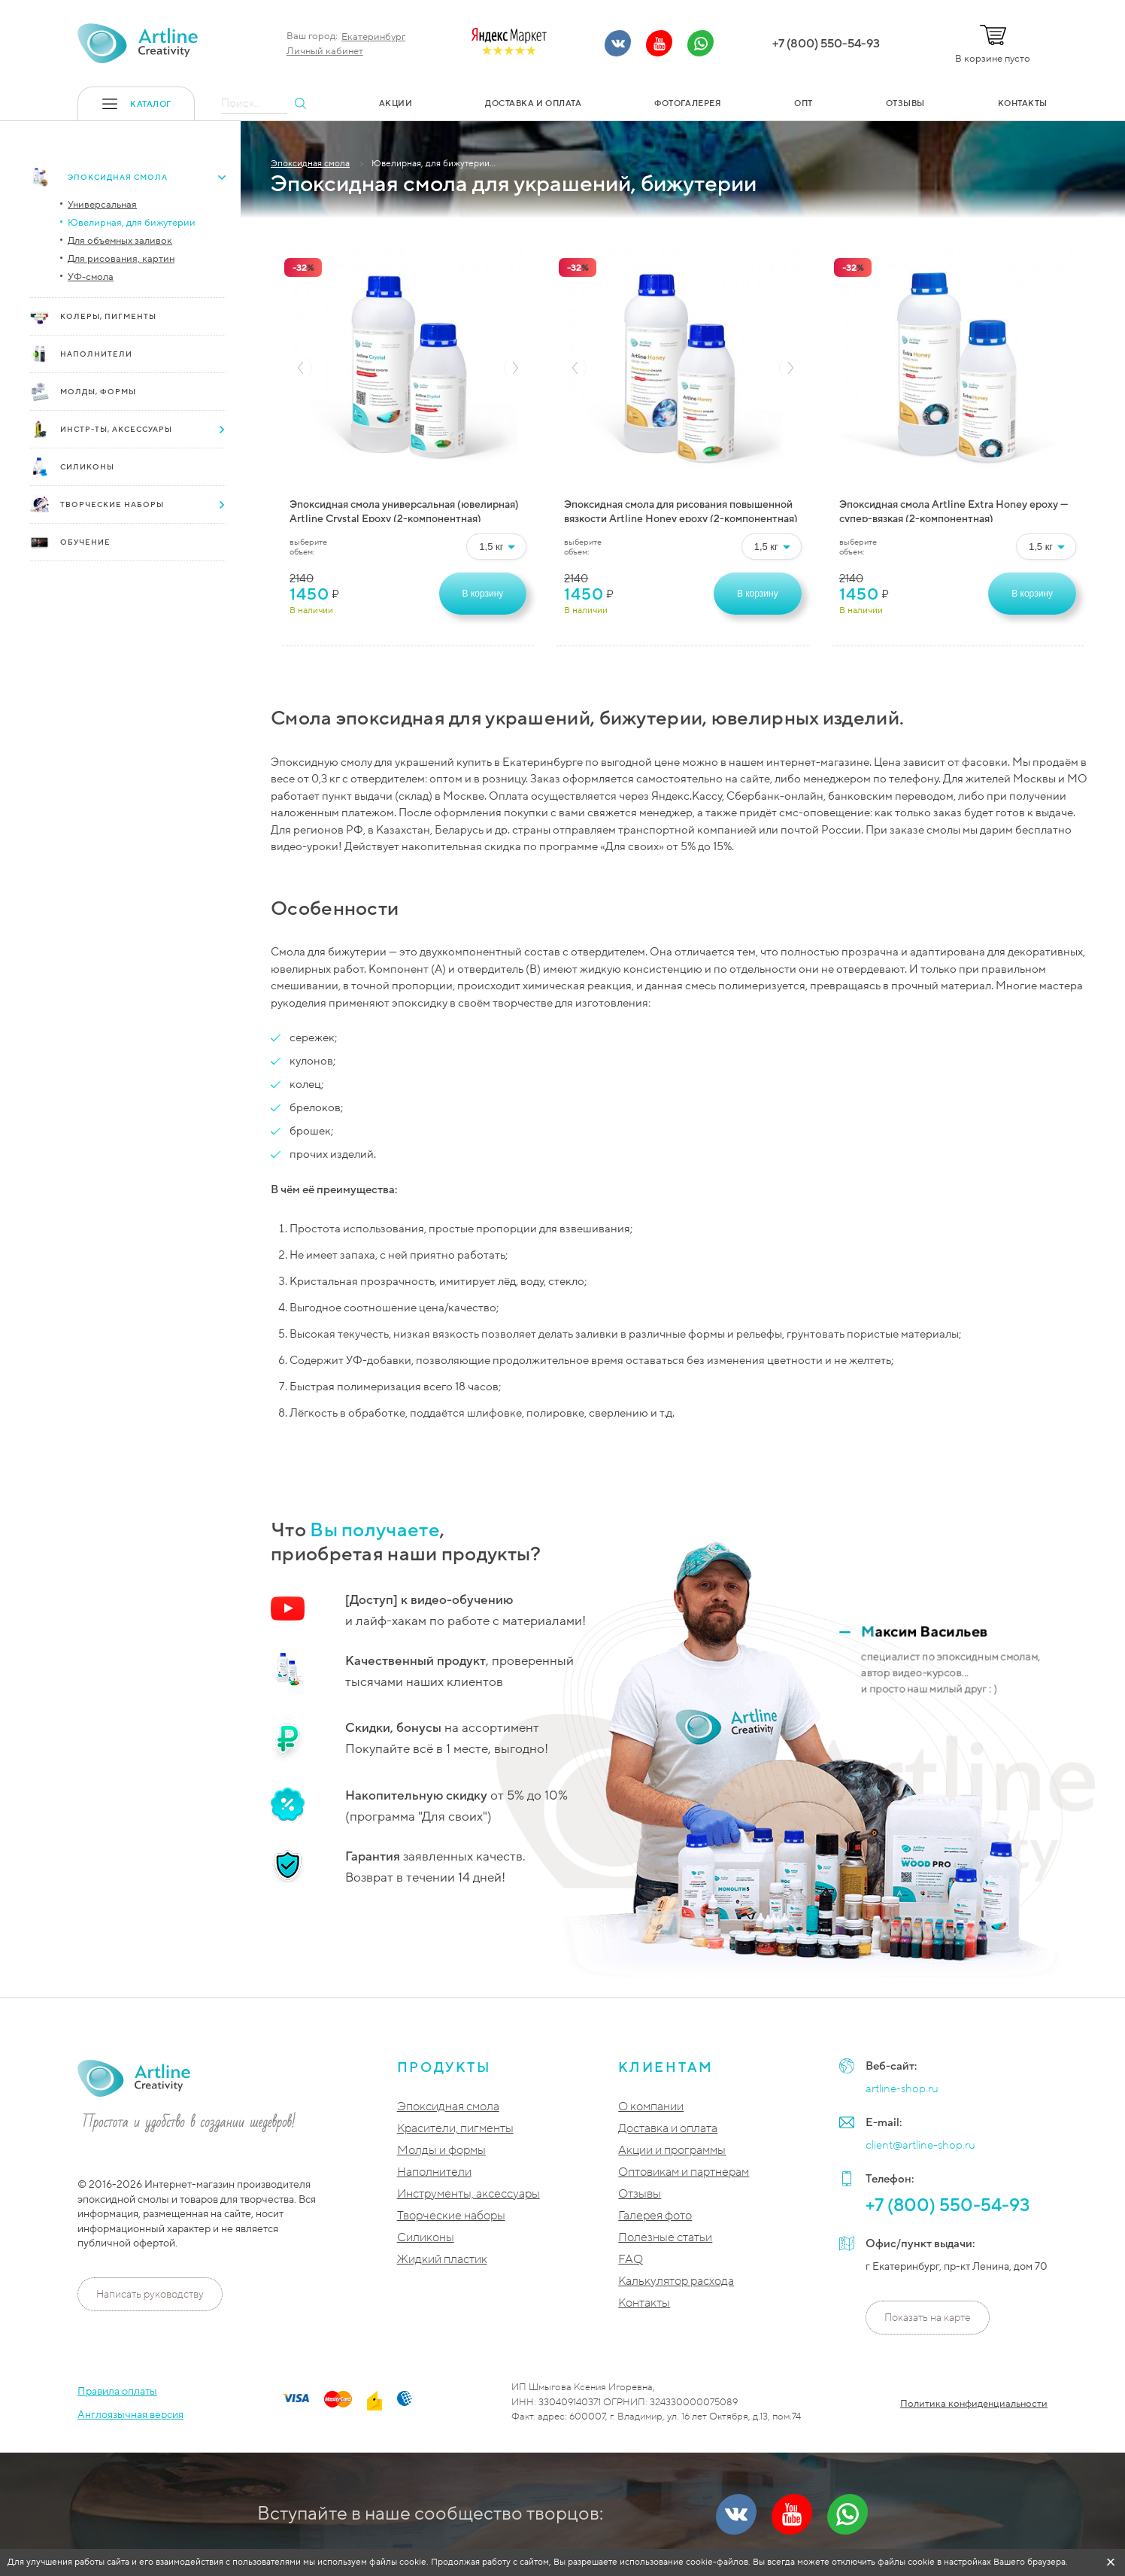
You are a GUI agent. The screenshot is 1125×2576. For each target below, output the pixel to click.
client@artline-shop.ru (920, 2144)
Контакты (644, 2303)
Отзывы (639, 2194)
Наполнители (434, 2172)
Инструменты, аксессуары (468, 2194)
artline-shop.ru (902, 2088)
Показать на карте (927, 2317)
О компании (651, 2107)
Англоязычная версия (130, 2414)
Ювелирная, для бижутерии (132, 222)
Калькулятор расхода (676, 2281)
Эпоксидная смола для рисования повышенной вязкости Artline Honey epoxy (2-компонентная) (681, 509)
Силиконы (425, 2238)
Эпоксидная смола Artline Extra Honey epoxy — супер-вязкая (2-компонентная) (953, 509)
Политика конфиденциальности (974, 2403)
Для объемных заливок (120, 241)
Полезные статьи (665, 2238)
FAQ (630, 2259)
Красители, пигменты (455, 2129)
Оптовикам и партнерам (683, 2172)
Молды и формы (441, 2150)
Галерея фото (655, 2216)
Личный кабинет (325, 51)
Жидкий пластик (442, 2259)
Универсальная (102, 204)
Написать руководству (150, 2294)
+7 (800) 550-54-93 (826, 43)
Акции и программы (672, 2150)
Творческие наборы (451, 2216)
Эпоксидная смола (448, 2107)
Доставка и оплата (667, 2129)
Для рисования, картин (121, 259)
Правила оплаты (117, 2391)
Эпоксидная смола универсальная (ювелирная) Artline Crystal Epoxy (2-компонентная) (404, 509)
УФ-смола (91, 277)
